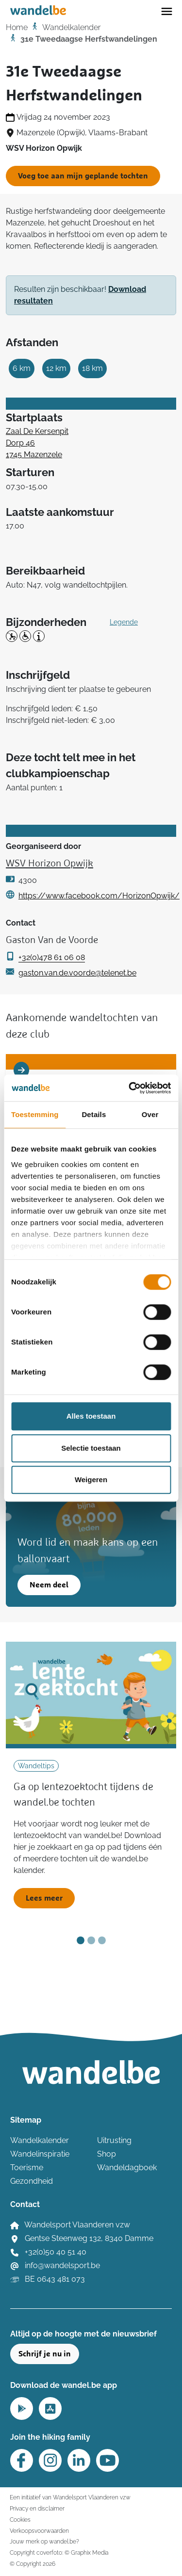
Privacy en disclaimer (37, 2508)
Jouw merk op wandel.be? (44, 2541)
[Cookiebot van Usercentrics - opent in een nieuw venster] (129, 1088)
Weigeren (91, 1479)
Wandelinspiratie (39, 2154)
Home (17, 27)
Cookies (20, 2519)
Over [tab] (150, 1114)
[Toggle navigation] (166, 11)
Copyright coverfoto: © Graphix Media (59, 2552)
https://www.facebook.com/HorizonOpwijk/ (99, 895)
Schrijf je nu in (44, 2354)
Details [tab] (94, 1114)
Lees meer (44, 1898)
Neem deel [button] (49, 1585)
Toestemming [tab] (35, 1114)
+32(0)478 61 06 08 (51, 957)
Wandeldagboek (127, 2167)
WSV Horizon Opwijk (49, 863)
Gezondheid (31, 2181)
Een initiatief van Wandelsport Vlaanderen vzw (70, 2497)
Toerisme (26, 2167)
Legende (124, 622)
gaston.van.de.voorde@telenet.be (77, 972)
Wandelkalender (71, 27)
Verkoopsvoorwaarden (39, 2530)
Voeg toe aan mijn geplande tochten (83, 176)
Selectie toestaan (91, 1448)
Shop (106, 2154)
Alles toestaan (91, 1416)
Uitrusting (114, 2140)
